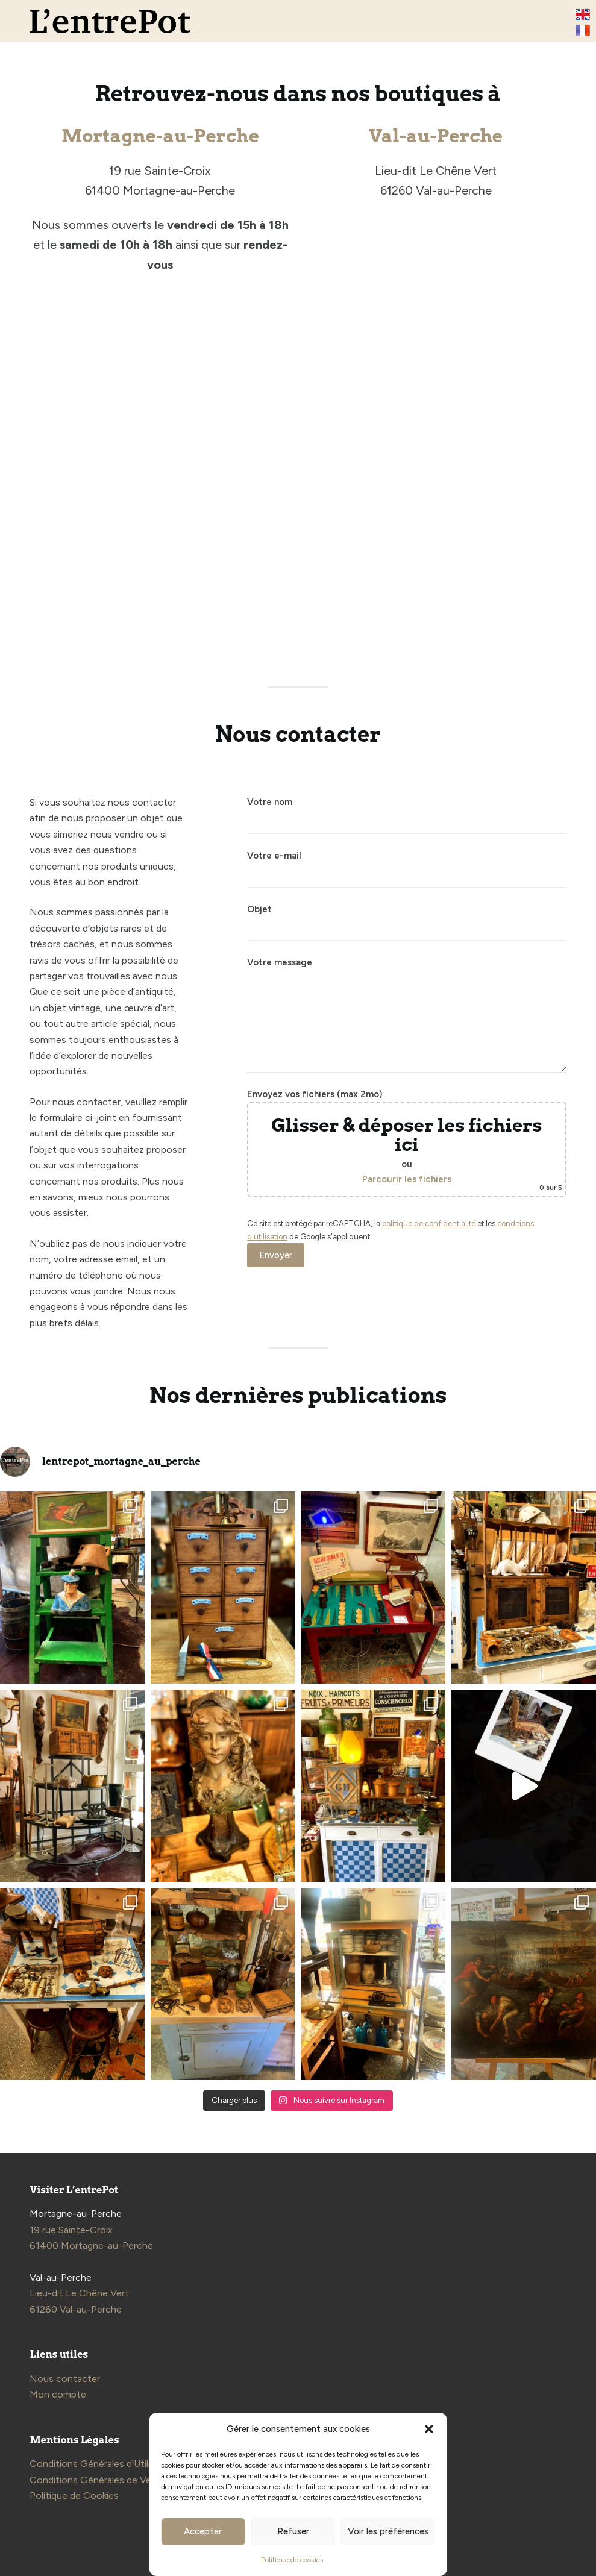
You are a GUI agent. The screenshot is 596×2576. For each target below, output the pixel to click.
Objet (406, 919)
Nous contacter (65, 2378)
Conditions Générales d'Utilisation (103, 2463)
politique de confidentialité (428, 1223)
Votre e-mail (406, 865)
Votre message (406, 1015)
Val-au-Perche (436, 135)
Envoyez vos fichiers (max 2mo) (406, 1143)
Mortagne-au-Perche (160, 135)
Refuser (293, 2531)
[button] (429, 2429)
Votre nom (406, 812)
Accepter (203, 2531)
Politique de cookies (292, 2560)
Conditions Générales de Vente (98, 2480)
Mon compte (58, 2394)
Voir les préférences (388, 2531)
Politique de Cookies (74, 2495)
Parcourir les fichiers (406, 1179)
